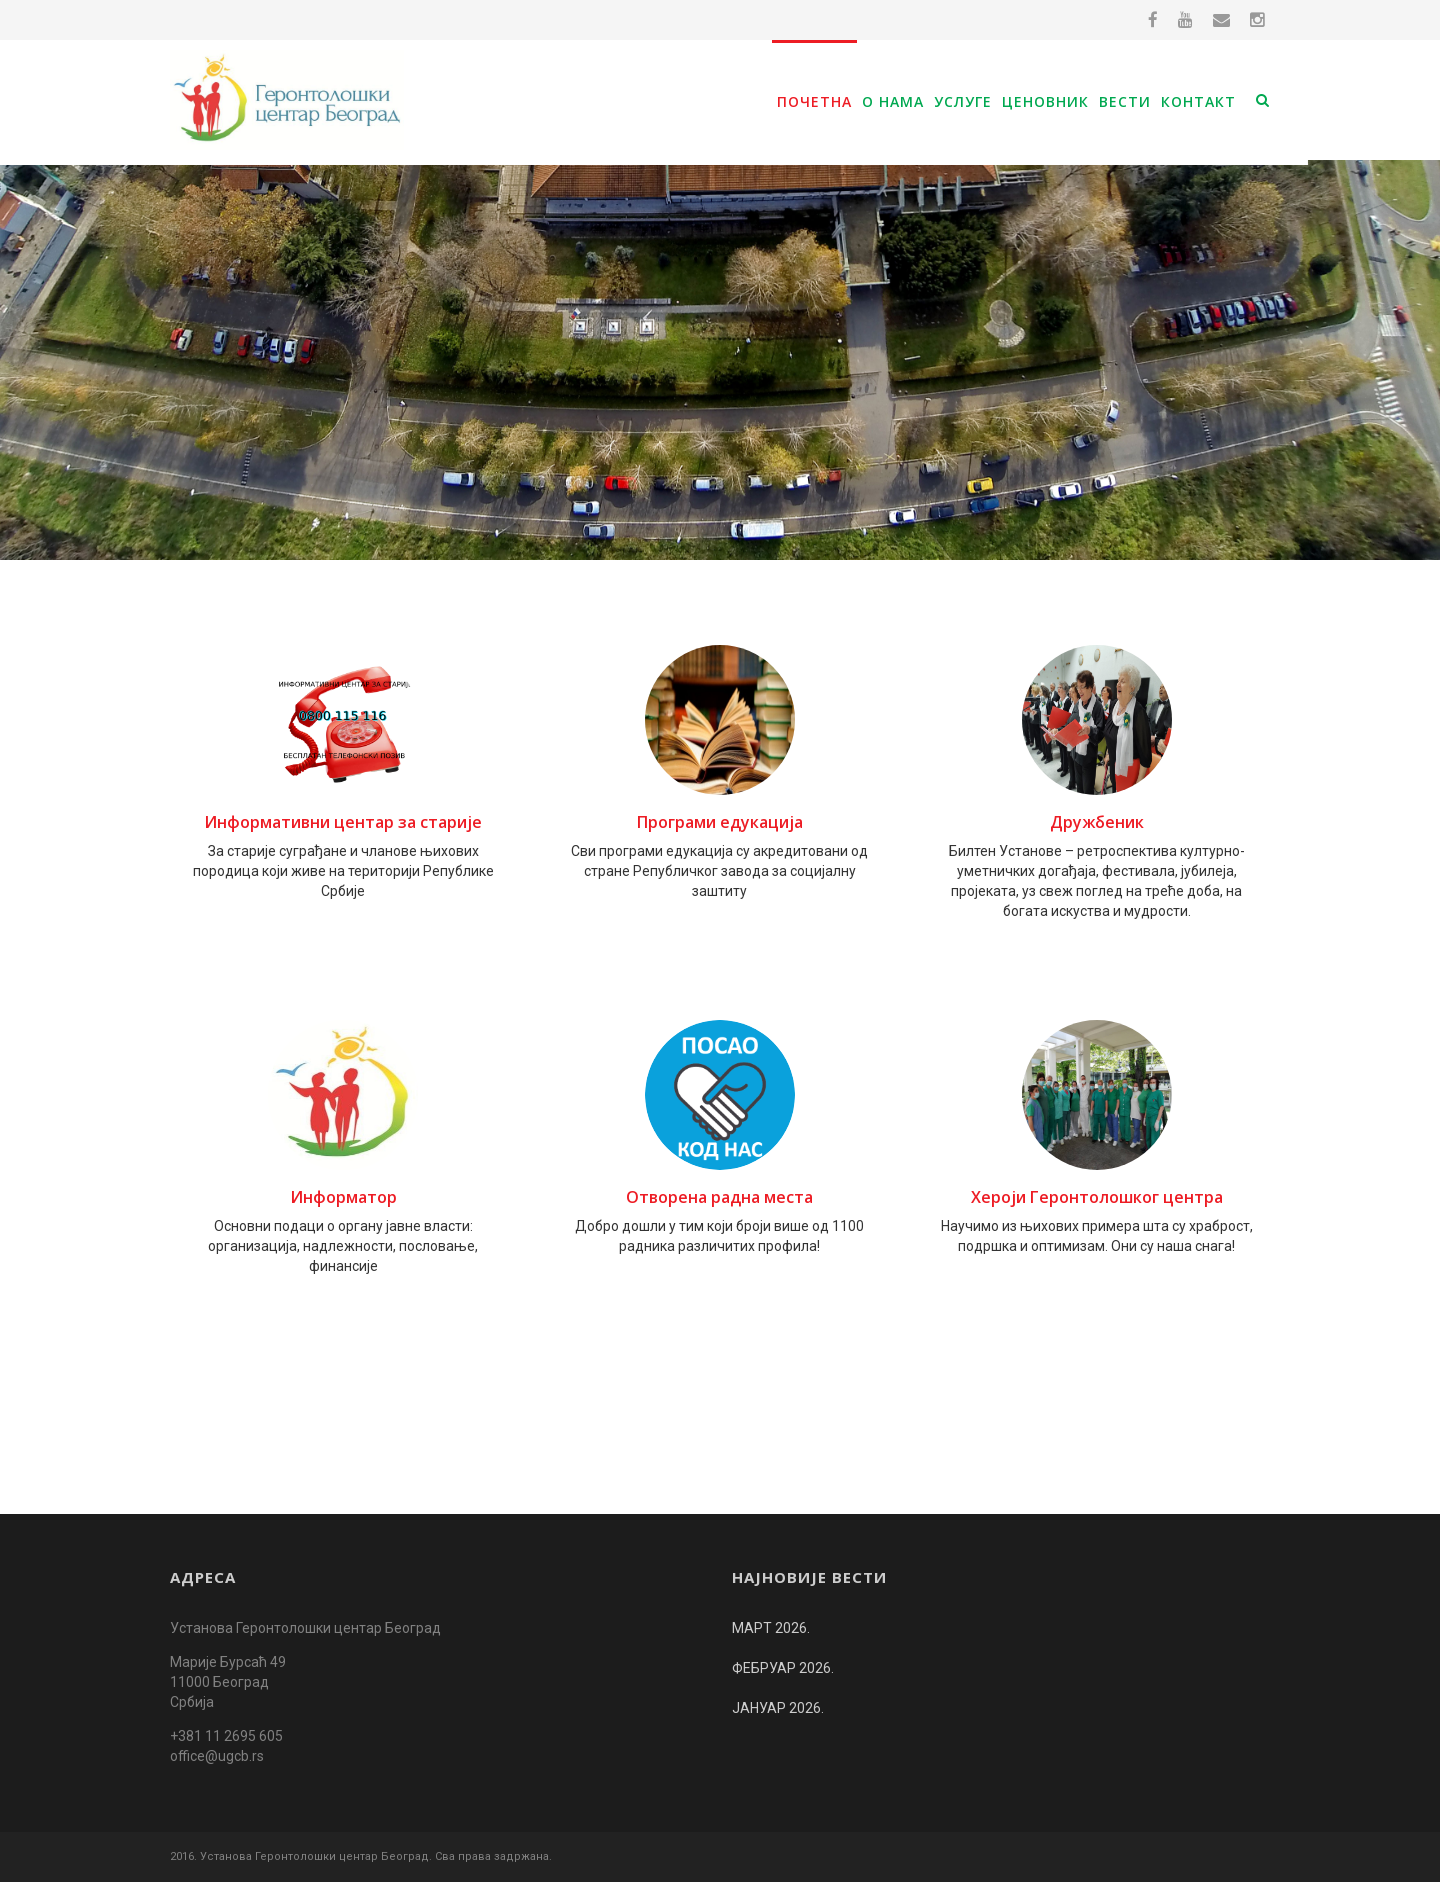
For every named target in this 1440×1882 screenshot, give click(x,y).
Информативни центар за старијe (343, 822)
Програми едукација (720, 822)
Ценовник (1045, 101)
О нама (893, 101)
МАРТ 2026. (771, 1628)
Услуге (963, 101)
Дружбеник (1097, 822)
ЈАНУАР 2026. (778, 1708)
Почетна (814, 101)
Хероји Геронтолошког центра (1097, 1197)
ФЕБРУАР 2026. (783, 1668)
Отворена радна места (719, 1197)
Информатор (343, 1197)
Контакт (1198, 101)
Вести (1125, 101)
